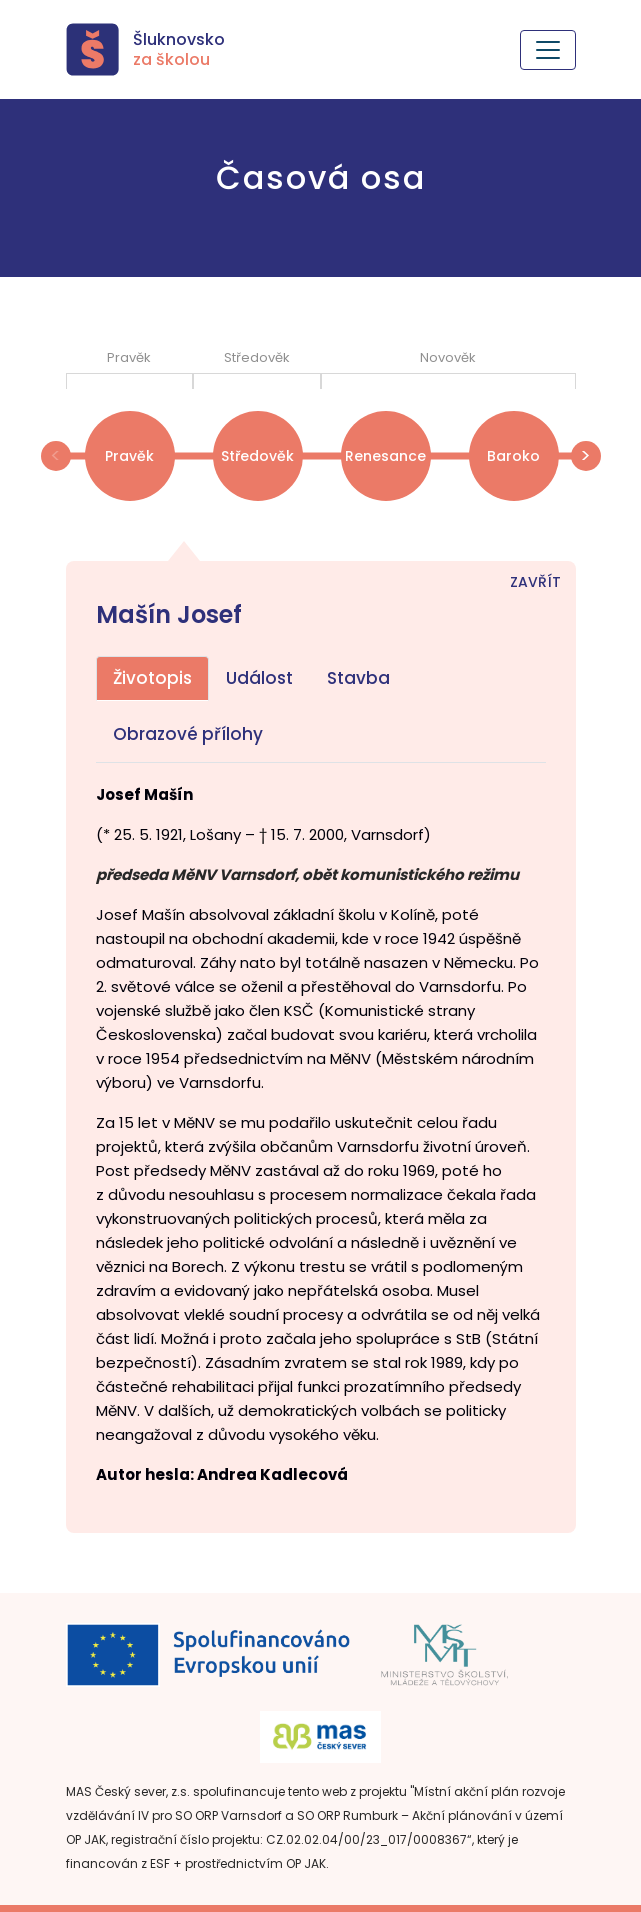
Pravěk (129, 456)
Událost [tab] (259, 678)
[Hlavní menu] (548, 50)
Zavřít (535, 582)
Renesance (385, 456)
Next (586, 456)
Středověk (257, 456)
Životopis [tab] (152, 678)
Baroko (513, 456)
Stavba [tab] (358, 678)
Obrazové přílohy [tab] (188, 734)
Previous (56, 456)
